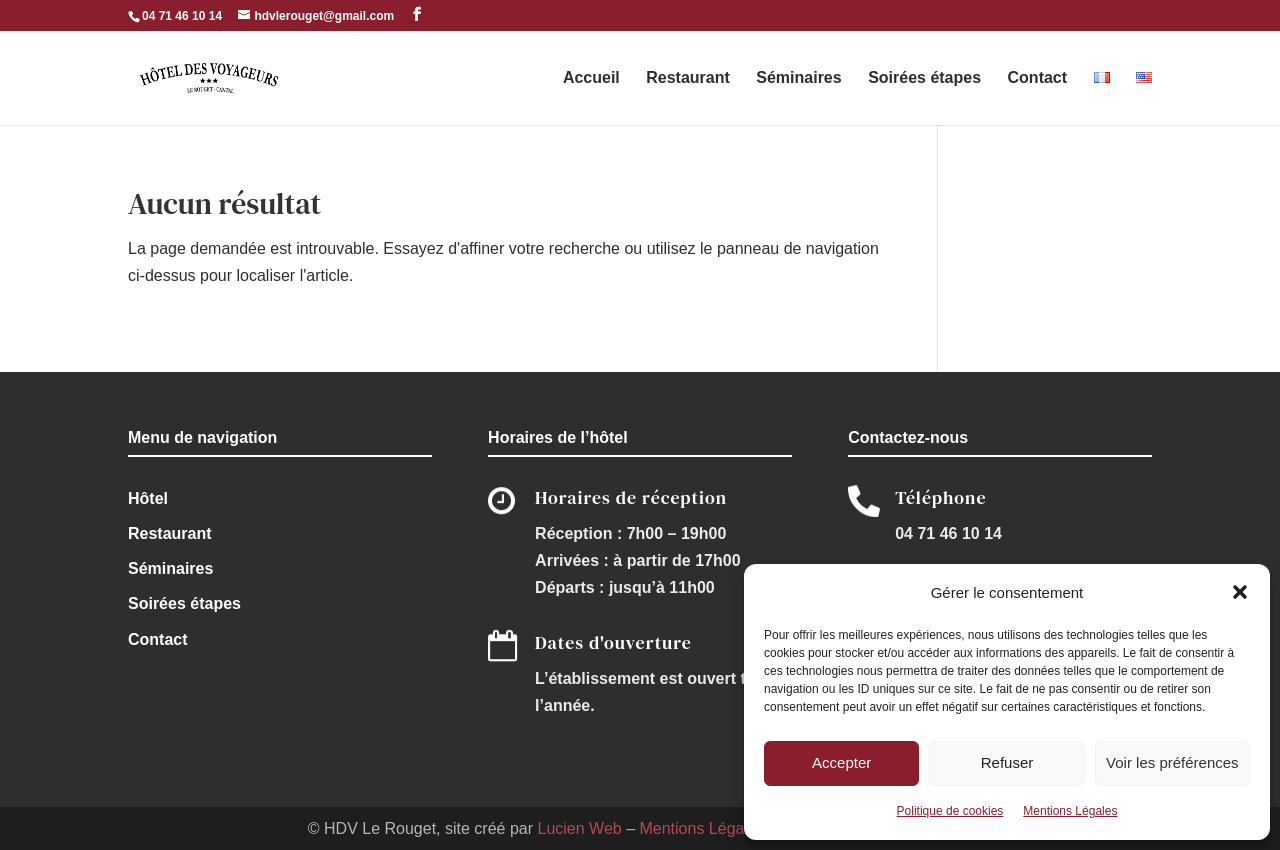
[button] (1240, 592)
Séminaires (798, 78)
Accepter (841, 762)
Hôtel (148, 498)
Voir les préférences (1172, 762)
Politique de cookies (950, 811)
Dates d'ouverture (613, 642)
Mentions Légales (1070, 811)
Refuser (1007, 762)
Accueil (591, 78)
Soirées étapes (924, 78)
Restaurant (688, 78)
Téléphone (940, 497)
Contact (1038, 78)
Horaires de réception (631, 497)
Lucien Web (579, 828)
